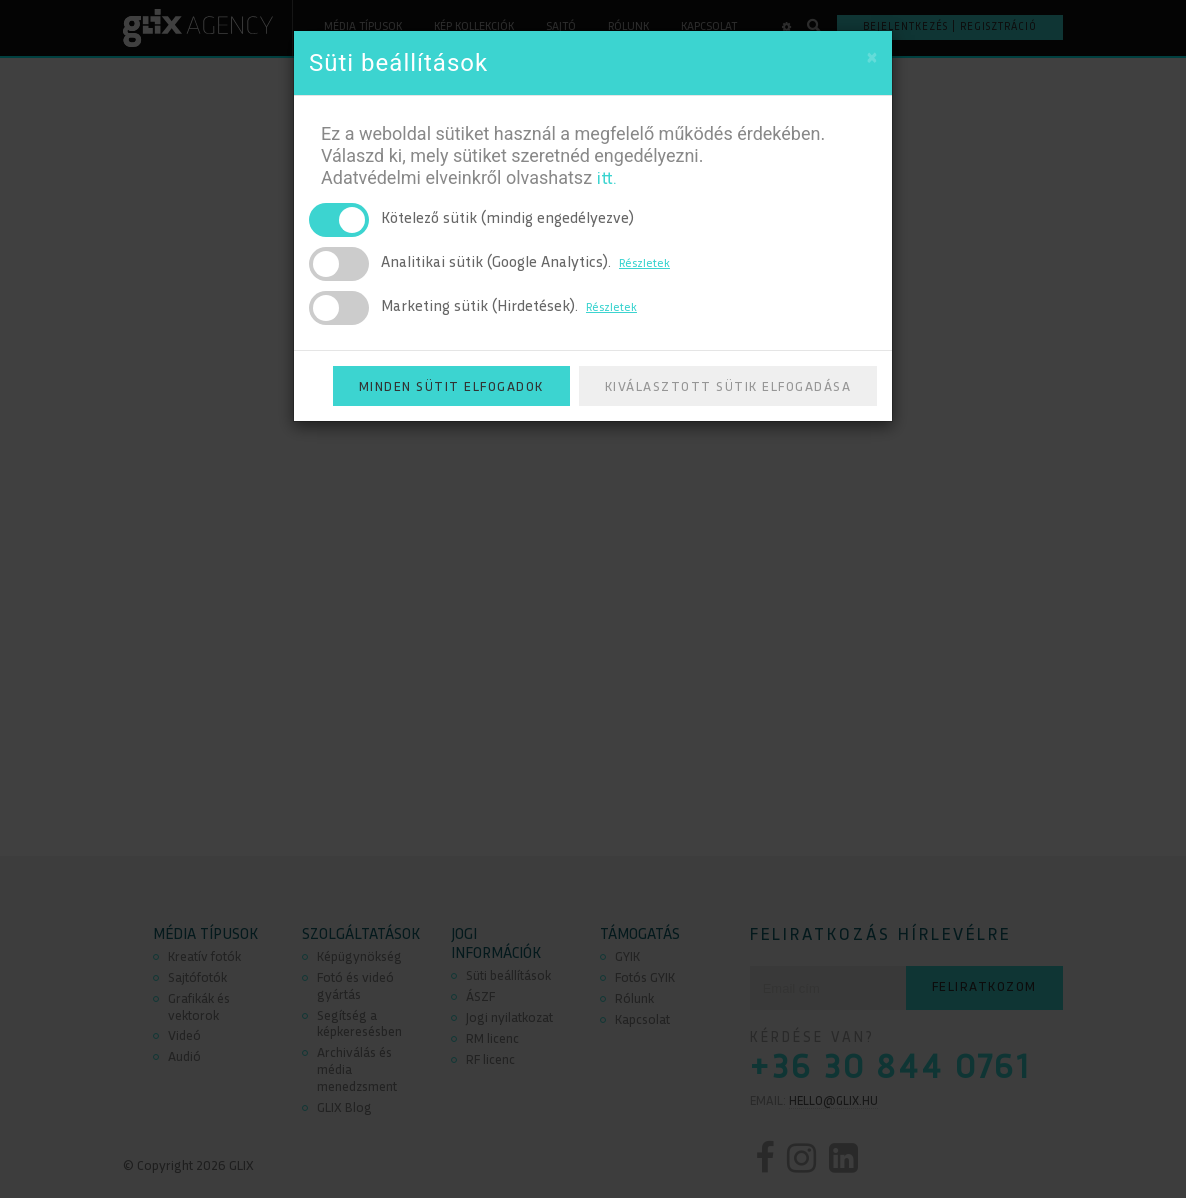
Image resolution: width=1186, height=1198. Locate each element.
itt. (606, 179)
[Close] (871, 60)
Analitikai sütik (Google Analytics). (525, 263)
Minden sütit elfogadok (451, 387)
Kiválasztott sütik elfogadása (728, 387)
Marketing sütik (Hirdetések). (509, 307)
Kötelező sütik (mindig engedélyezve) (507, 219)
